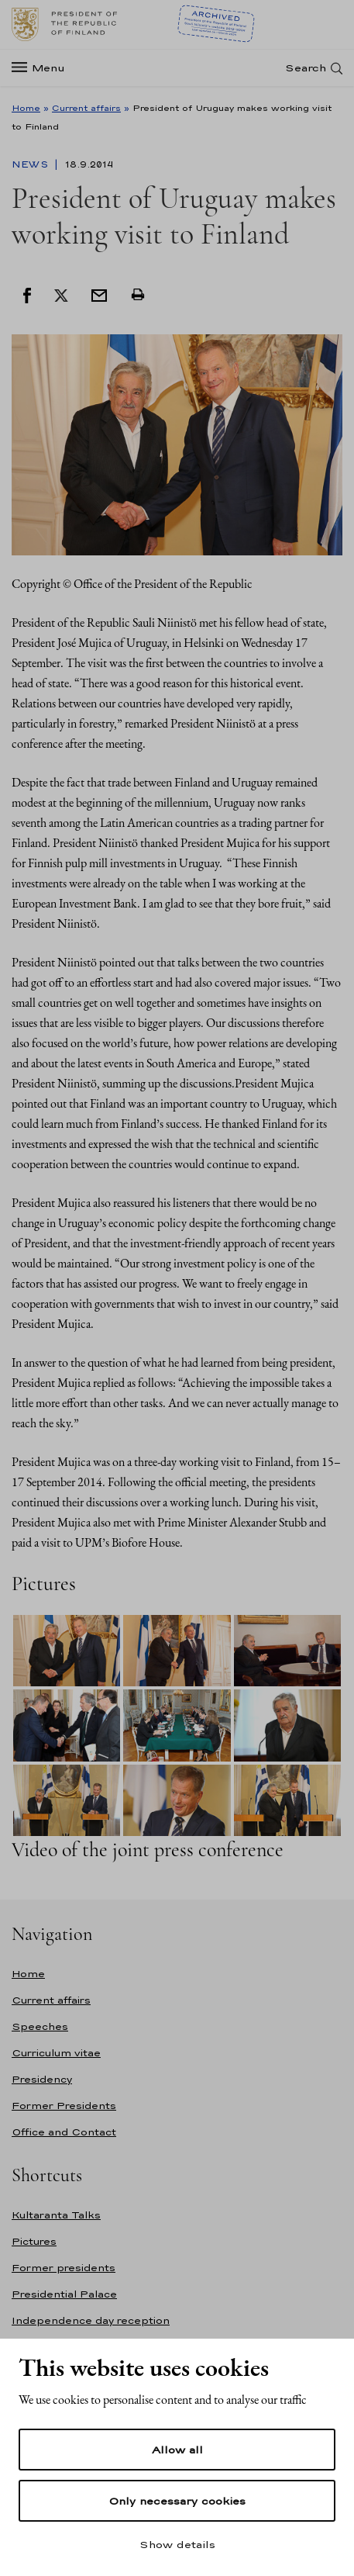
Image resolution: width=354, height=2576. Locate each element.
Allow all (177, 2450)
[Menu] (43, 68)
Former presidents (63, 2267)
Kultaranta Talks (56, 2215)
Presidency (42, 2079)
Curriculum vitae (56, 2052)
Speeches (40, 2026)
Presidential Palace (64, 2294)
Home (26, 107)
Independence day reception (91, 2320)
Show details (177, 2544)
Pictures (34, 2241)
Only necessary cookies (177, 2501)
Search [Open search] (305, 68)
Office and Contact (64, 2132)
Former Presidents (64, 2105)
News (31, 164)
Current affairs (86, 107)
